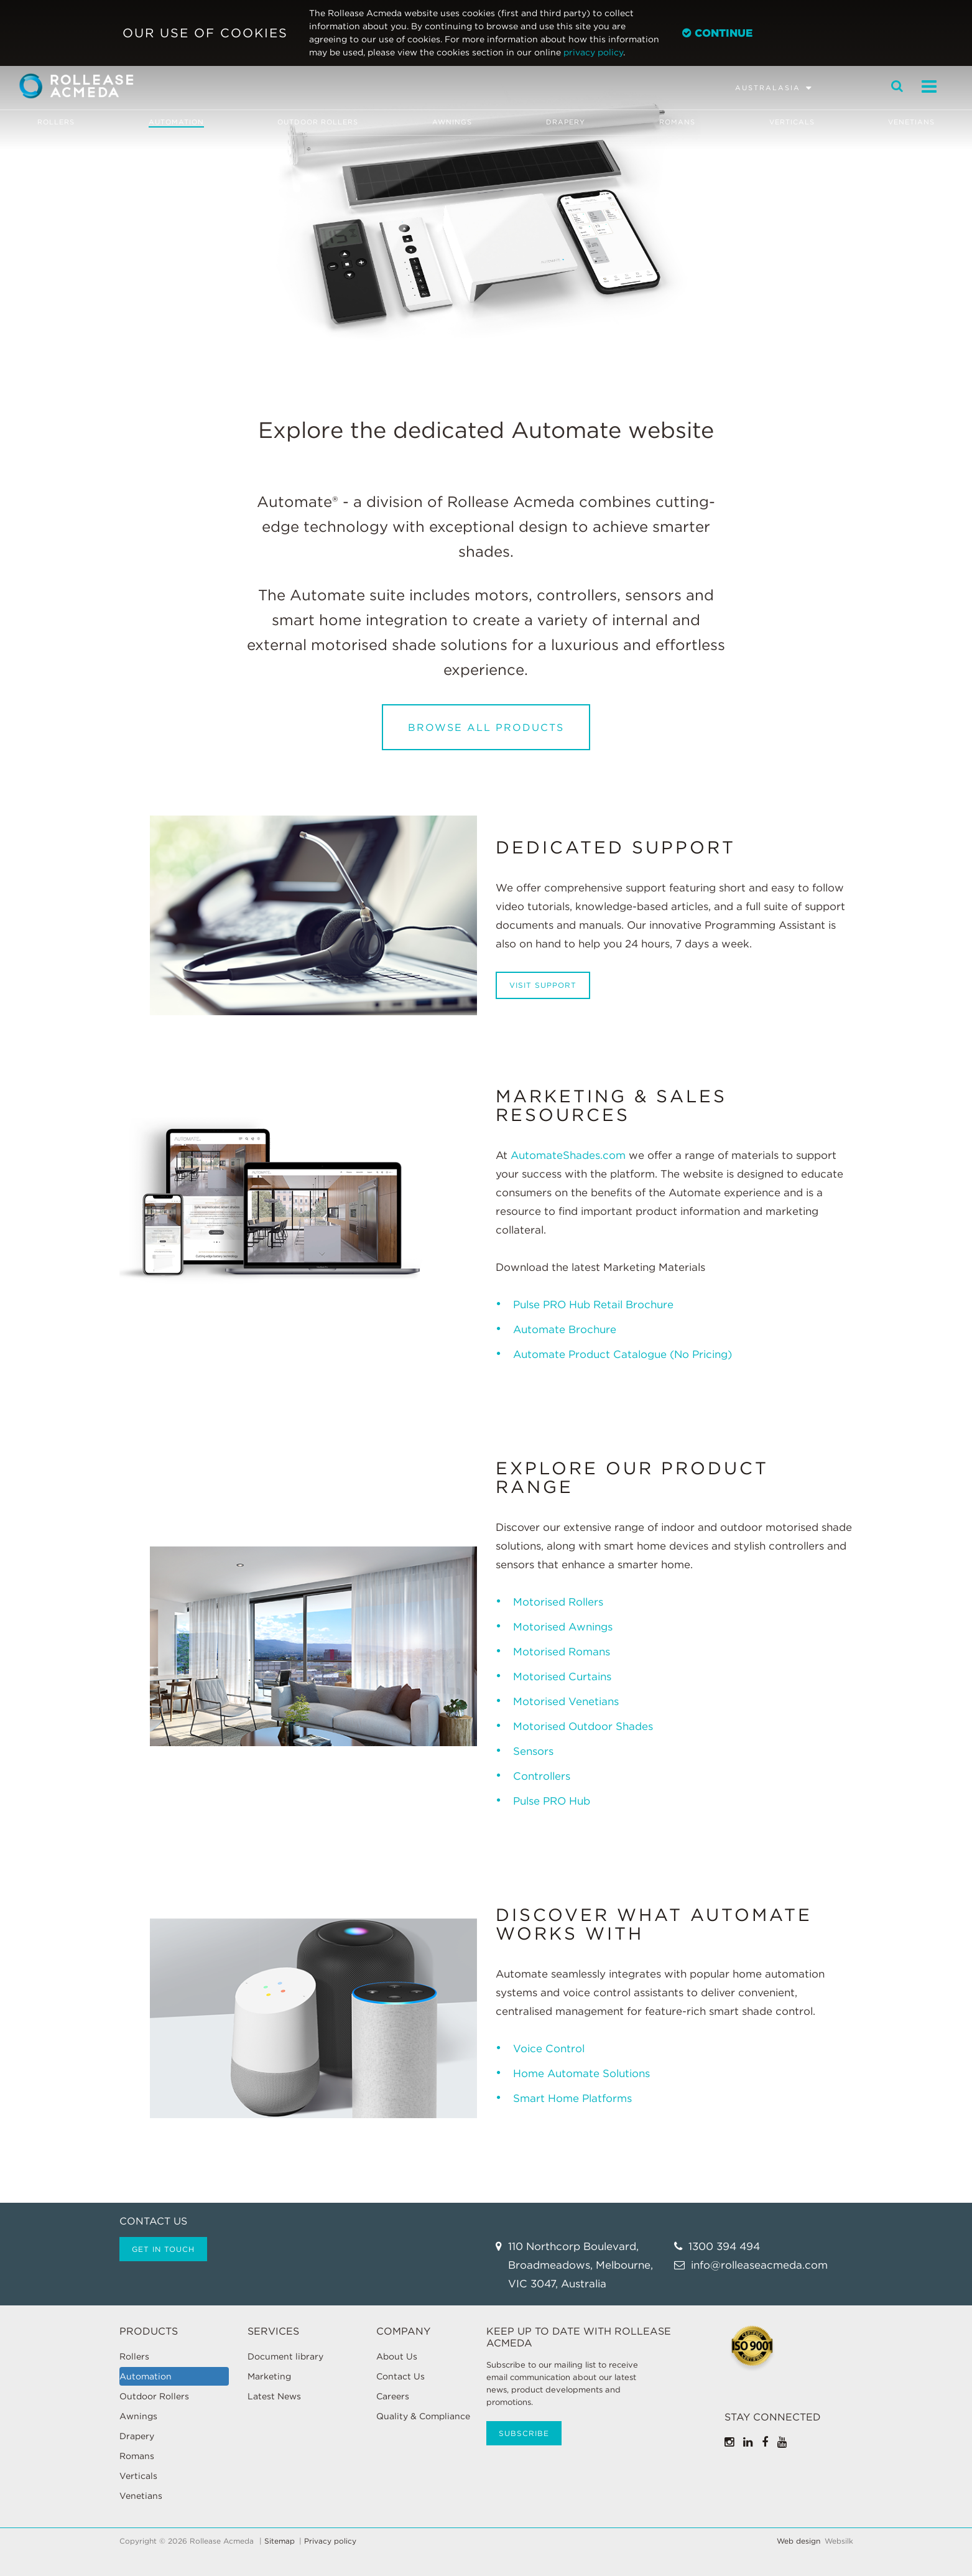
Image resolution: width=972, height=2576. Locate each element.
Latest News (274, 2396)
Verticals (792, 122)
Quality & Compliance (423, 2416)
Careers (392, 2396)
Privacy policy (330, 2541)
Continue (717, 33)
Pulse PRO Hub (551, 1801)
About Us (396, 2356)
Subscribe (524, 2433)
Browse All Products (486, 727)
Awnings (452, 122)
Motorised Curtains (562, 1676)
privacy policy (593, 52)
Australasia (767, 87)
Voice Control (550, 2048)
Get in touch (163, 2249)
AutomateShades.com (568, 1155)
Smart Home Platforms (572, 2098)
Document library (285, 2356)
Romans (677, 122)
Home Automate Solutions (581, 2073)
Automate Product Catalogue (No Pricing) (622, 1354)
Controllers (541, 1776)
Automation (175, 122)
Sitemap (279, 2541)
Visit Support (542, 985)
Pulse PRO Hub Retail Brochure (593, 1304)
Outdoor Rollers (317, 122)
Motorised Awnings (563, 1626)
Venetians (912, 122)
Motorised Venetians (566, 1701)
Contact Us (400, 2376)
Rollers (55, 122)
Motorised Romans (561, 1651)
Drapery (565, 122)
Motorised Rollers (559, 1602)
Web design (798, 2541)
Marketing (269, 2376)
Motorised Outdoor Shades (583, 1726)
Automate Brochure (564, 1329)
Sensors (533, 1751)
